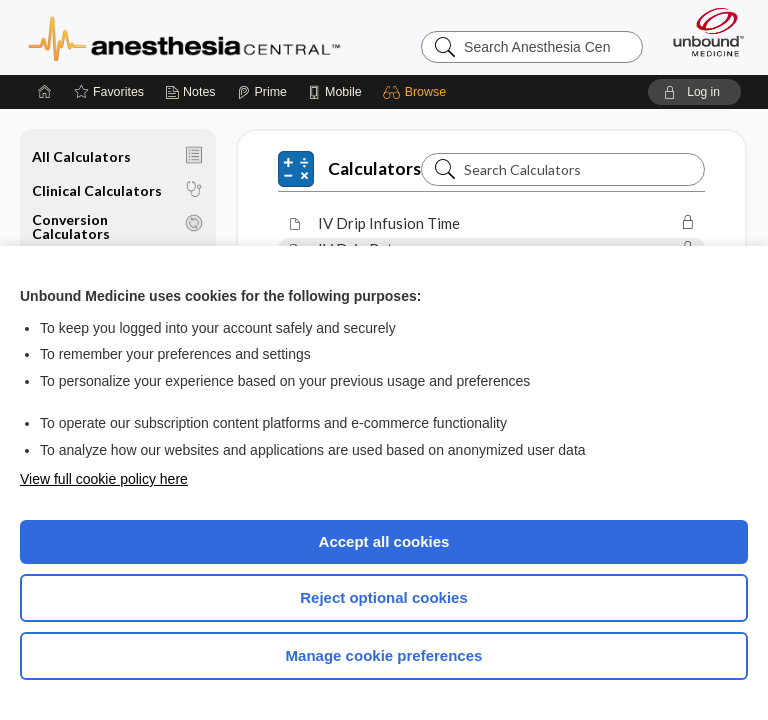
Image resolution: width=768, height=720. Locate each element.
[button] (417, 92)
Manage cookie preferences (384, 655)
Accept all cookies (384, 541)
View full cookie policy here (104, 479)
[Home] (45, 92)
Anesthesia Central (184, 37)
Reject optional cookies (384, 597)
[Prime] (262, 92)
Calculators (349, 169)
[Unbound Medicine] (702, 32)
